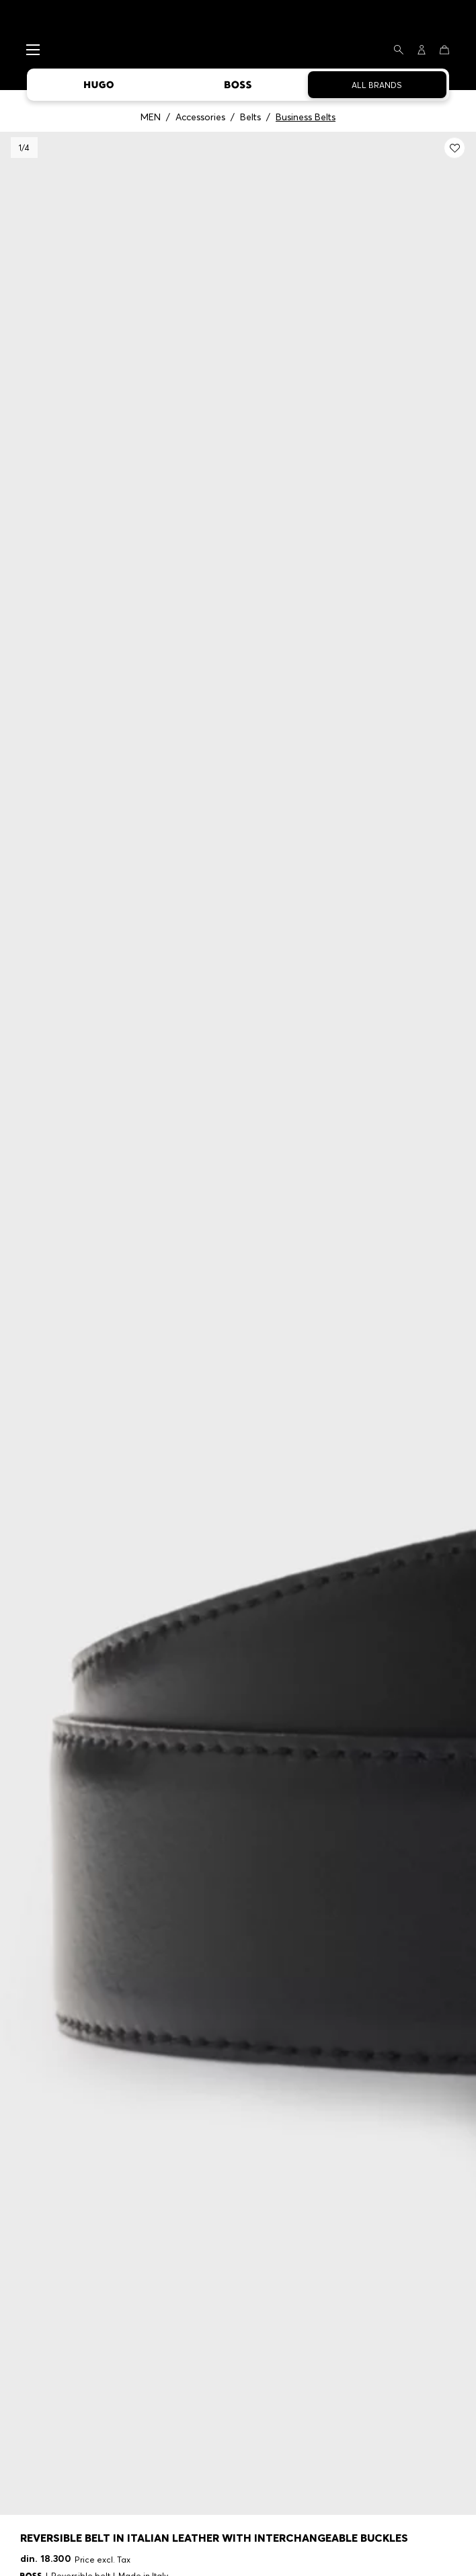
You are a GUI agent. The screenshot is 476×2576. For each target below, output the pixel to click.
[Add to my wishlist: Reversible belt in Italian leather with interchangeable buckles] (454, 148)
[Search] (398, 50)
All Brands (377, 85)
